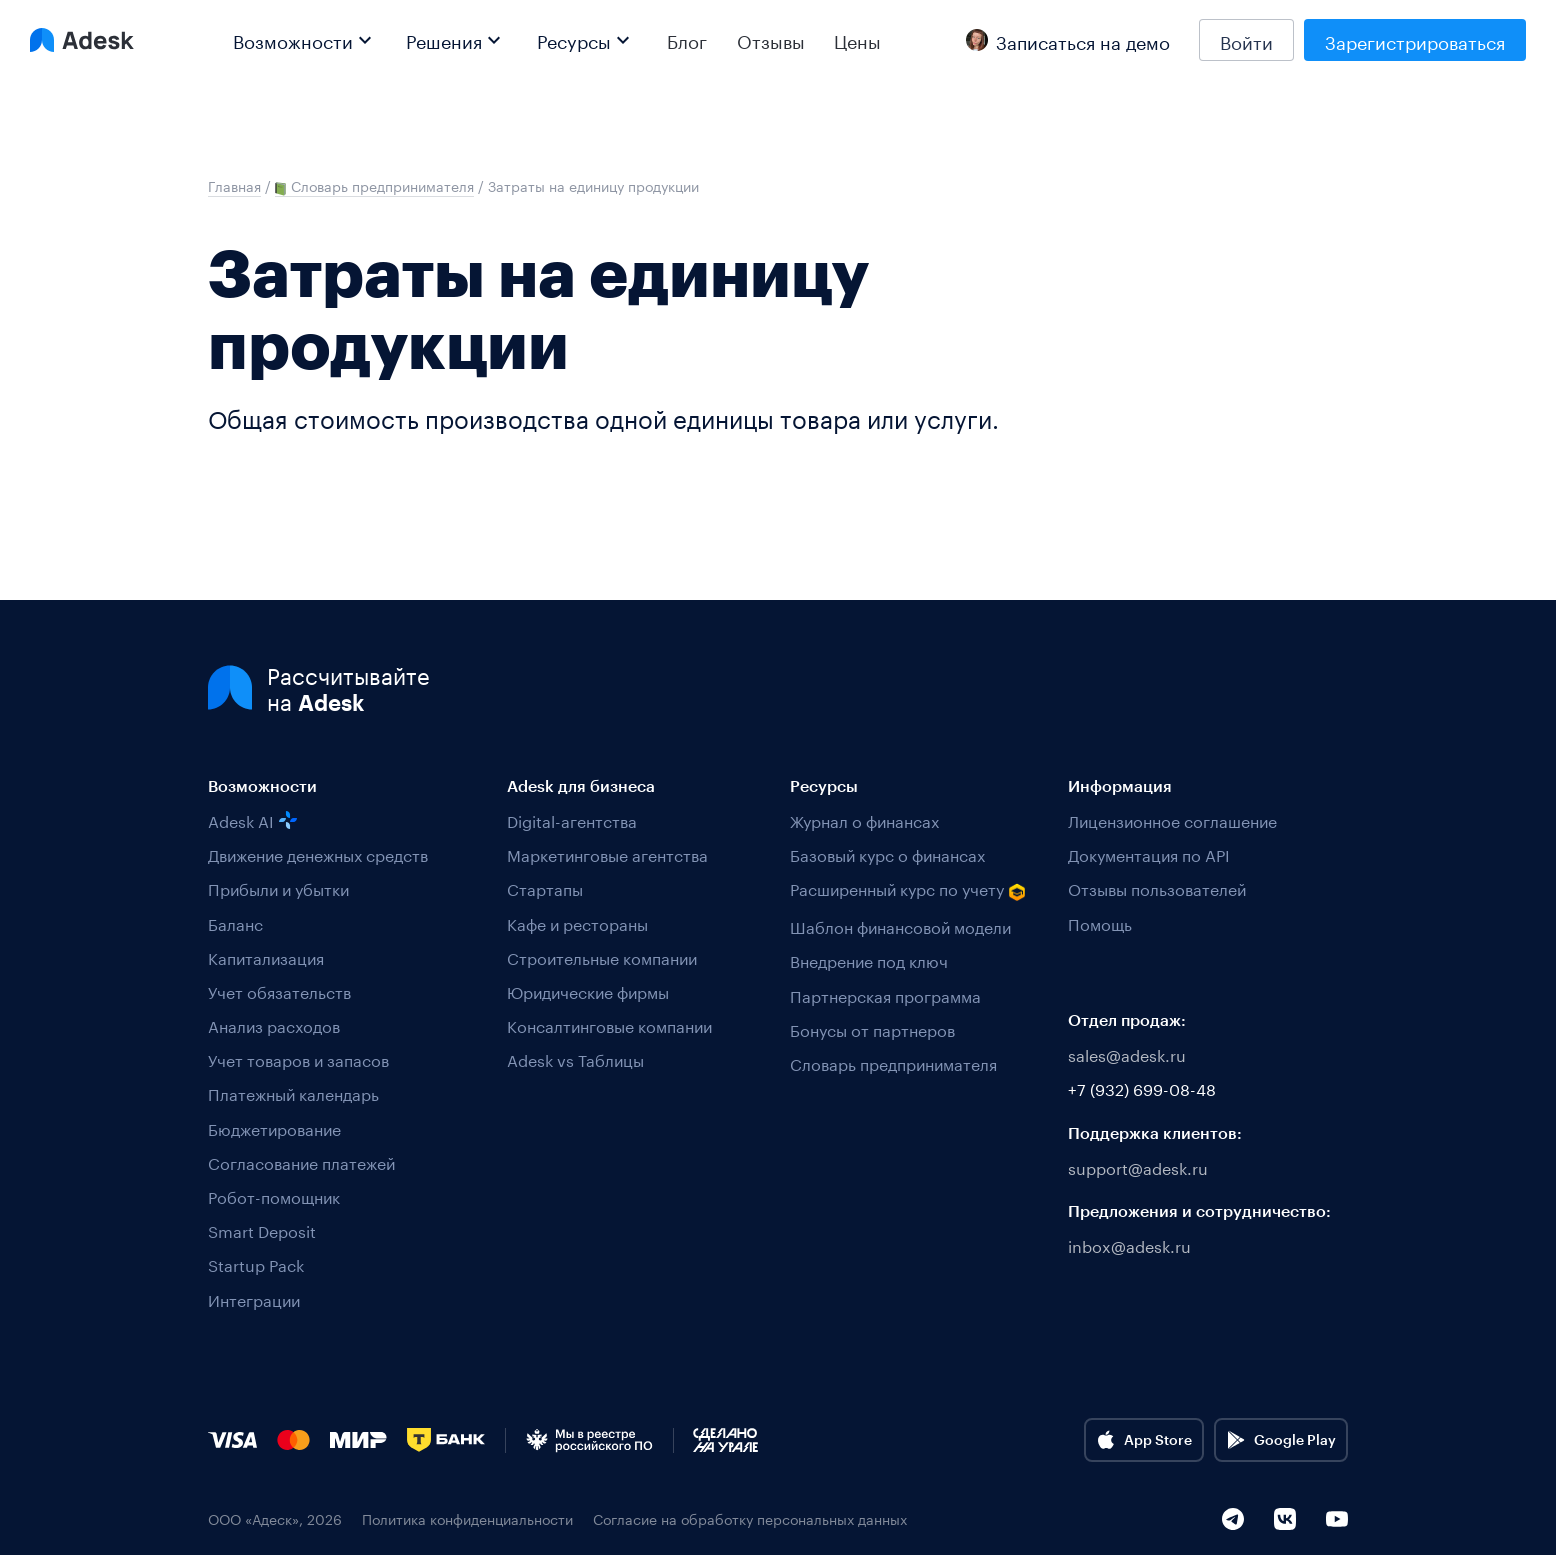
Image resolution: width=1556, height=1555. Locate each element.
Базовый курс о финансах (887, 853)
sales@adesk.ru (1127, 1053)
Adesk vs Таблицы (575, 1058)
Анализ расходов (274, 1024)
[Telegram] (1233, 1519)
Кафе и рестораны (577, 922)
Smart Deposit (262, 1229)
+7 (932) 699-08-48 (1142, 1087)
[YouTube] (1337, 1519)
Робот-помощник (274, 1195)
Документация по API (1149, 853)
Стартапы (545, 887)
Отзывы (771, 40)
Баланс (235, 922)
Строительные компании (602, 956)
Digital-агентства (572, 819)
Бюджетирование (274, 1127)
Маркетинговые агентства (607, 853)
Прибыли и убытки (278, 887)
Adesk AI (252, 819)
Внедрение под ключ (869, 959)
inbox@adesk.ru (1129, 1244)
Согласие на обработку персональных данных (750, 1518)
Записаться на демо (1068, 40)
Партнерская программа (885, 994)
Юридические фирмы (588, 990)
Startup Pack (256, 1263)
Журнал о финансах (864, 819)
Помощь (1100, 922)
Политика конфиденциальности (467, 1518)
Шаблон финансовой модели (900, 925)
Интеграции (254, 1298)
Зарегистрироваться (1415, 40)
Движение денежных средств (318, 853)
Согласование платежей (301, 1161)
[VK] (1285, 1519)
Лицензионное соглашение (1172, 819)
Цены (857, 40)
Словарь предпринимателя (893, 1062)
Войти (1246, 40)
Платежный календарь (293, 1092)
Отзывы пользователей (1157, 887)
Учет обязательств (279, 990)
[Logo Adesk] (82, 40)
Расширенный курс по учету (908, 889)
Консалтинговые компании (609, 1024)
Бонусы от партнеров (872, 1028)
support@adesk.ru (1138, 1166)
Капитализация (266, 956)
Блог (687, 40)
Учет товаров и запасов (298, 1058)
